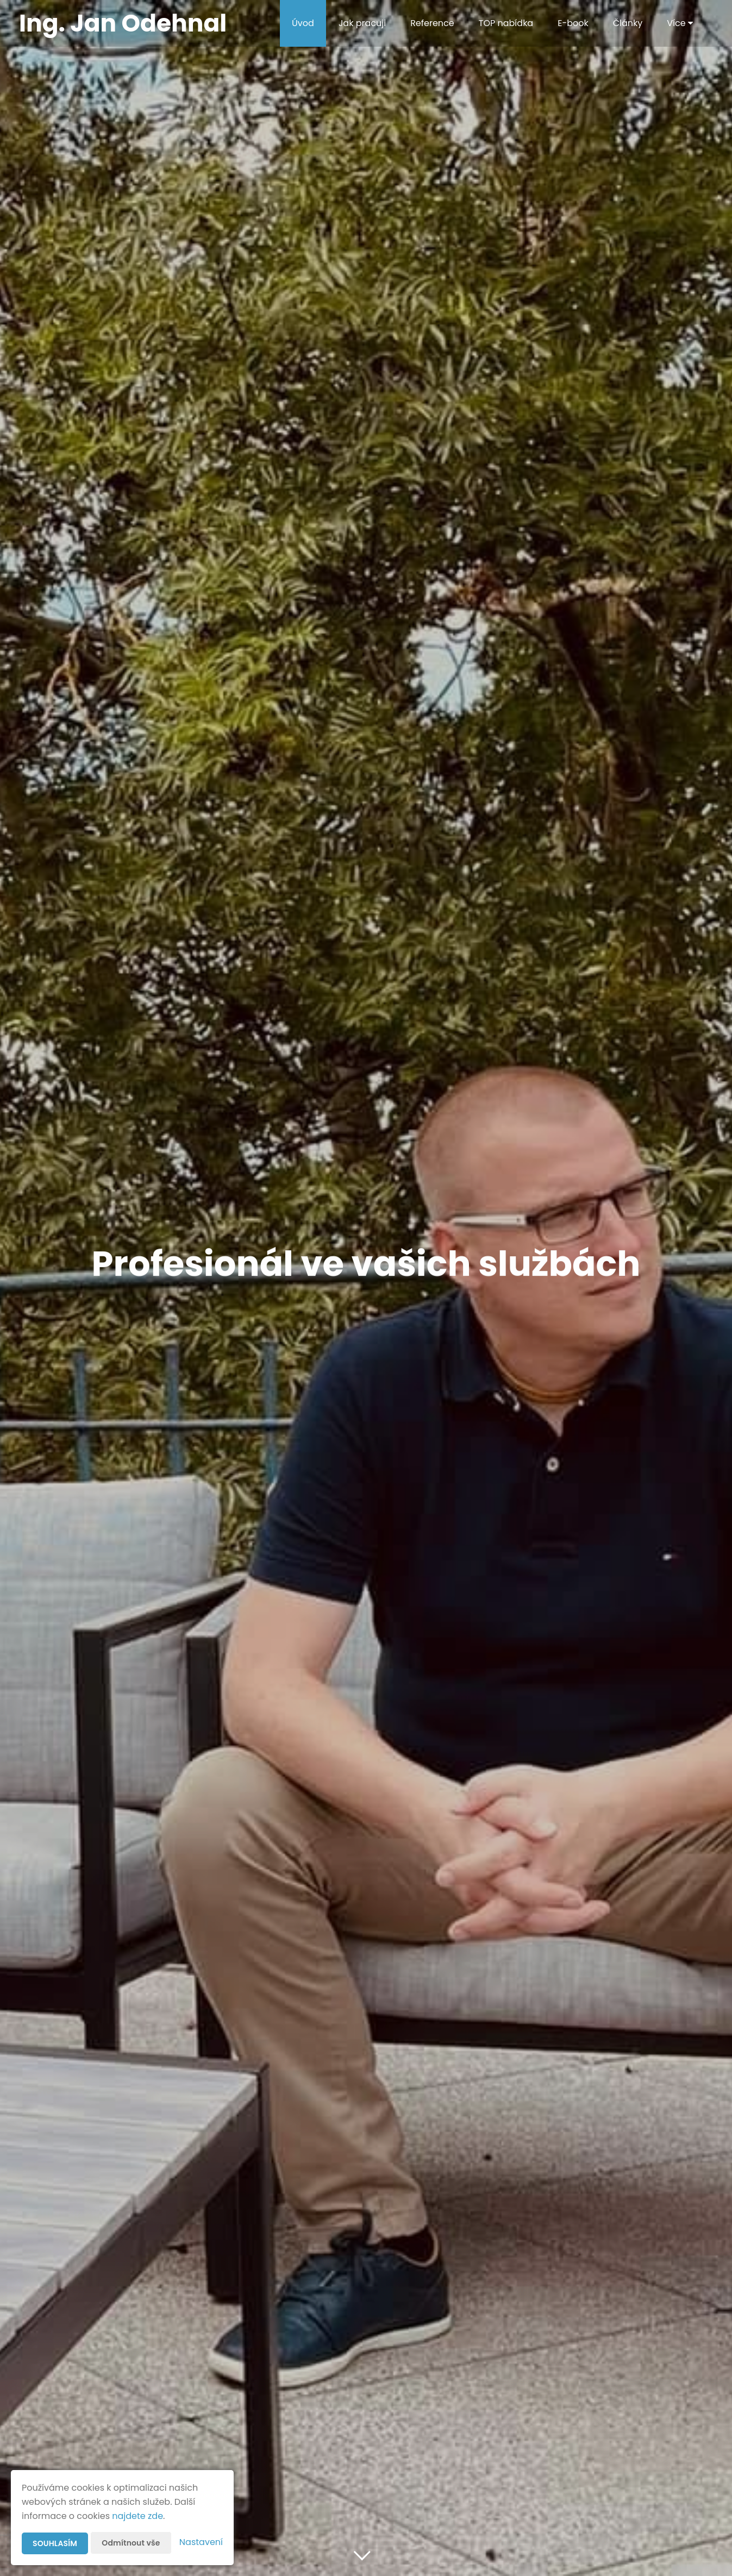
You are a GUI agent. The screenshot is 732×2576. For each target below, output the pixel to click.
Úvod (303, 23)
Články (628, 23)
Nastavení (201, 2542)
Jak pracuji (362, 23)
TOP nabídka (506, 23)
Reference (432, 23)
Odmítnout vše (131, 2542)
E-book (573, 23)
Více (680, 23)
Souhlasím (55, 2543)
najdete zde (137, 2516)
